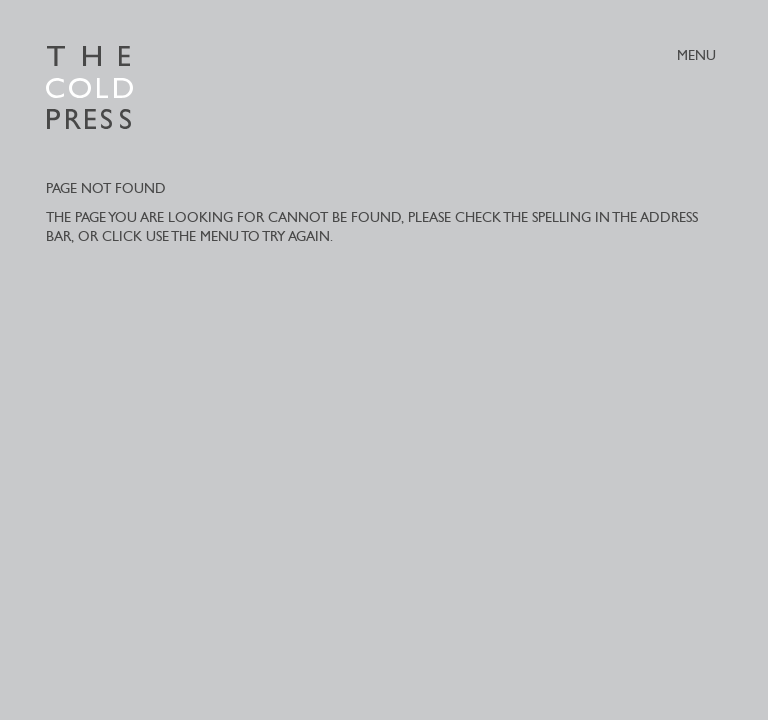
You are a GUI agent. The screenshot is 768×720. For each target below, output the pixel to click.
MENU (696, 55)
